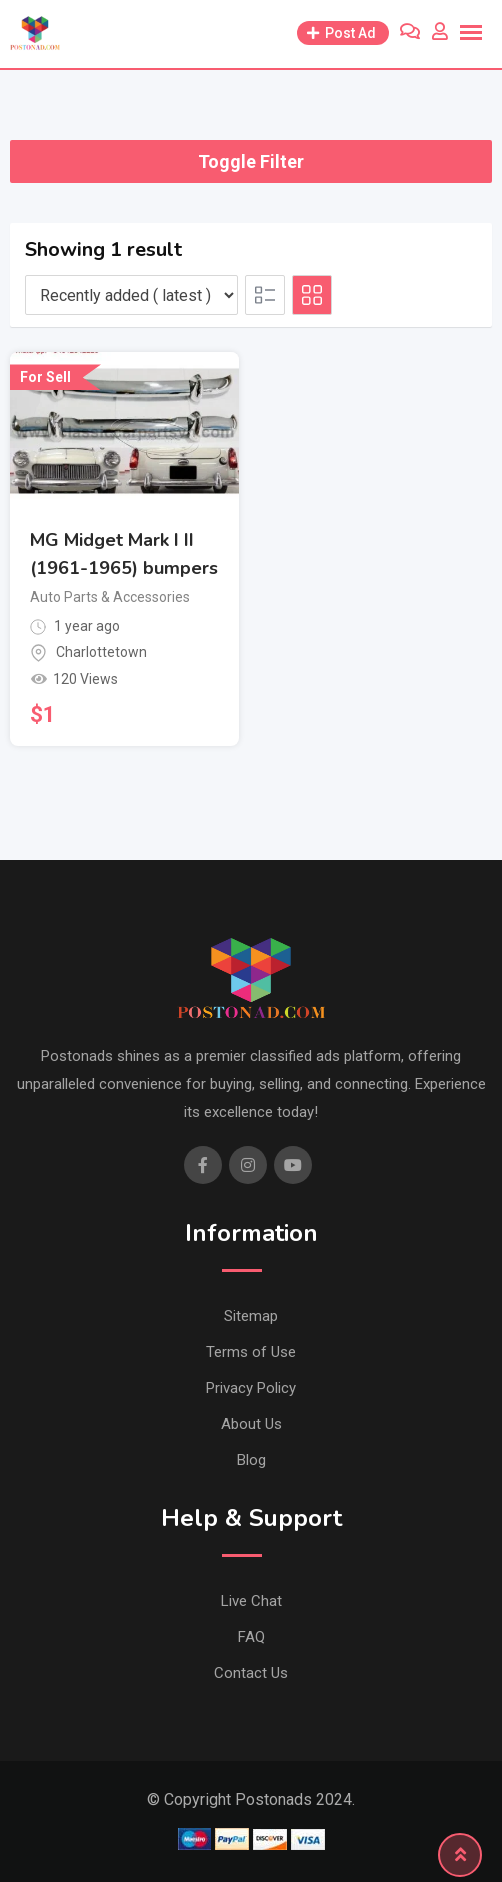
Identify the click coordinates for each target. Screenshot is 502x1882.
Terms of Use (251, 1352)
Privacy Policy (251, 1388)
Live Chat (251, 1601)
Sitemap (251, 1316)
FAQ (251, 1637)
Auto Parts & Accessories (110, 597)
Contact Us (251, 1673)
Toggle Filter (251, 161)
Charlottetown (101, 652)
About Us (251, 1424)
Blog (251, 1460)
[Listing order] (131, 295)
